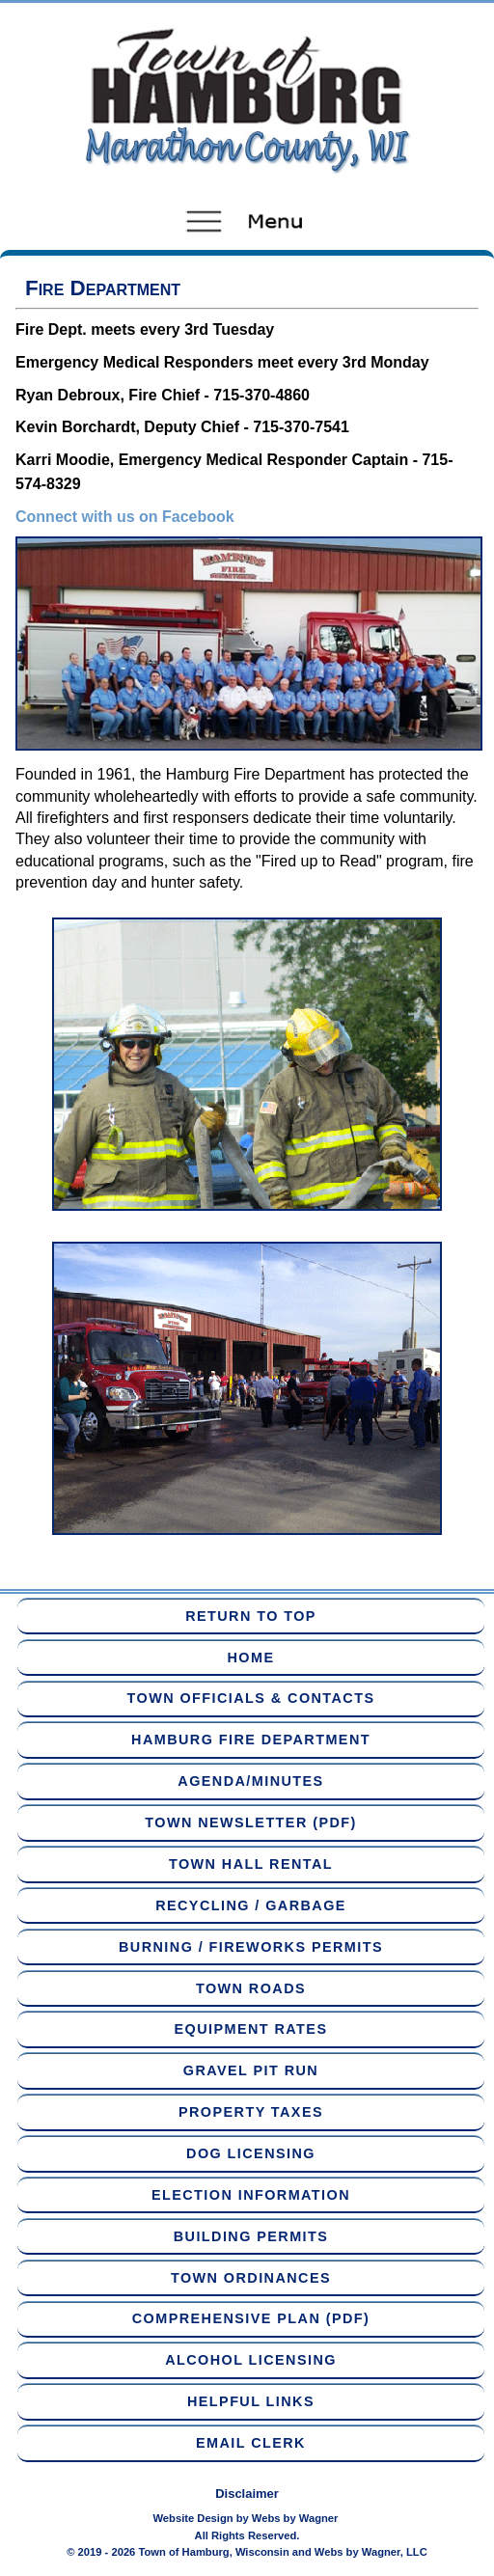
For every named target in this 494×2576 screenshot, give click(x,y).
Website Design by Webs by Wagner (246, 2518)
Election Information (250, 2195)
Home (251, 1657)
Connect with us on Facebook (124, 516)
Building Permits (251, 2236)
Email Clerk (251, 2443)
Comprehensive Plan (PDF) (251, 2318)
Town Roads (251, 1988)
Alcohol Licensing (251, 2360)
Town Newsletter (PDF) (250, 1822)
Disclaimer (247, 2493)
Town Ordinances (251, 2278)
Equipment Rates (251, 2029)
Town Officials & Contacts (251, 1698)
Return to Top (250, 1616)
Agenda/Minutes (250, 1781)
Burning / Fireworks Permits (251, 1947)
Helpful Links (251, 2401)
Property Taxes (250, 2112)
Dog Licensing (251, 2153)
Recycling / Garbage (250, 1905)
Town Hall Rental (251, 1864)
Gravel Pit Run (250, 2070)
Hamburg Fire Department (250, 1739)
